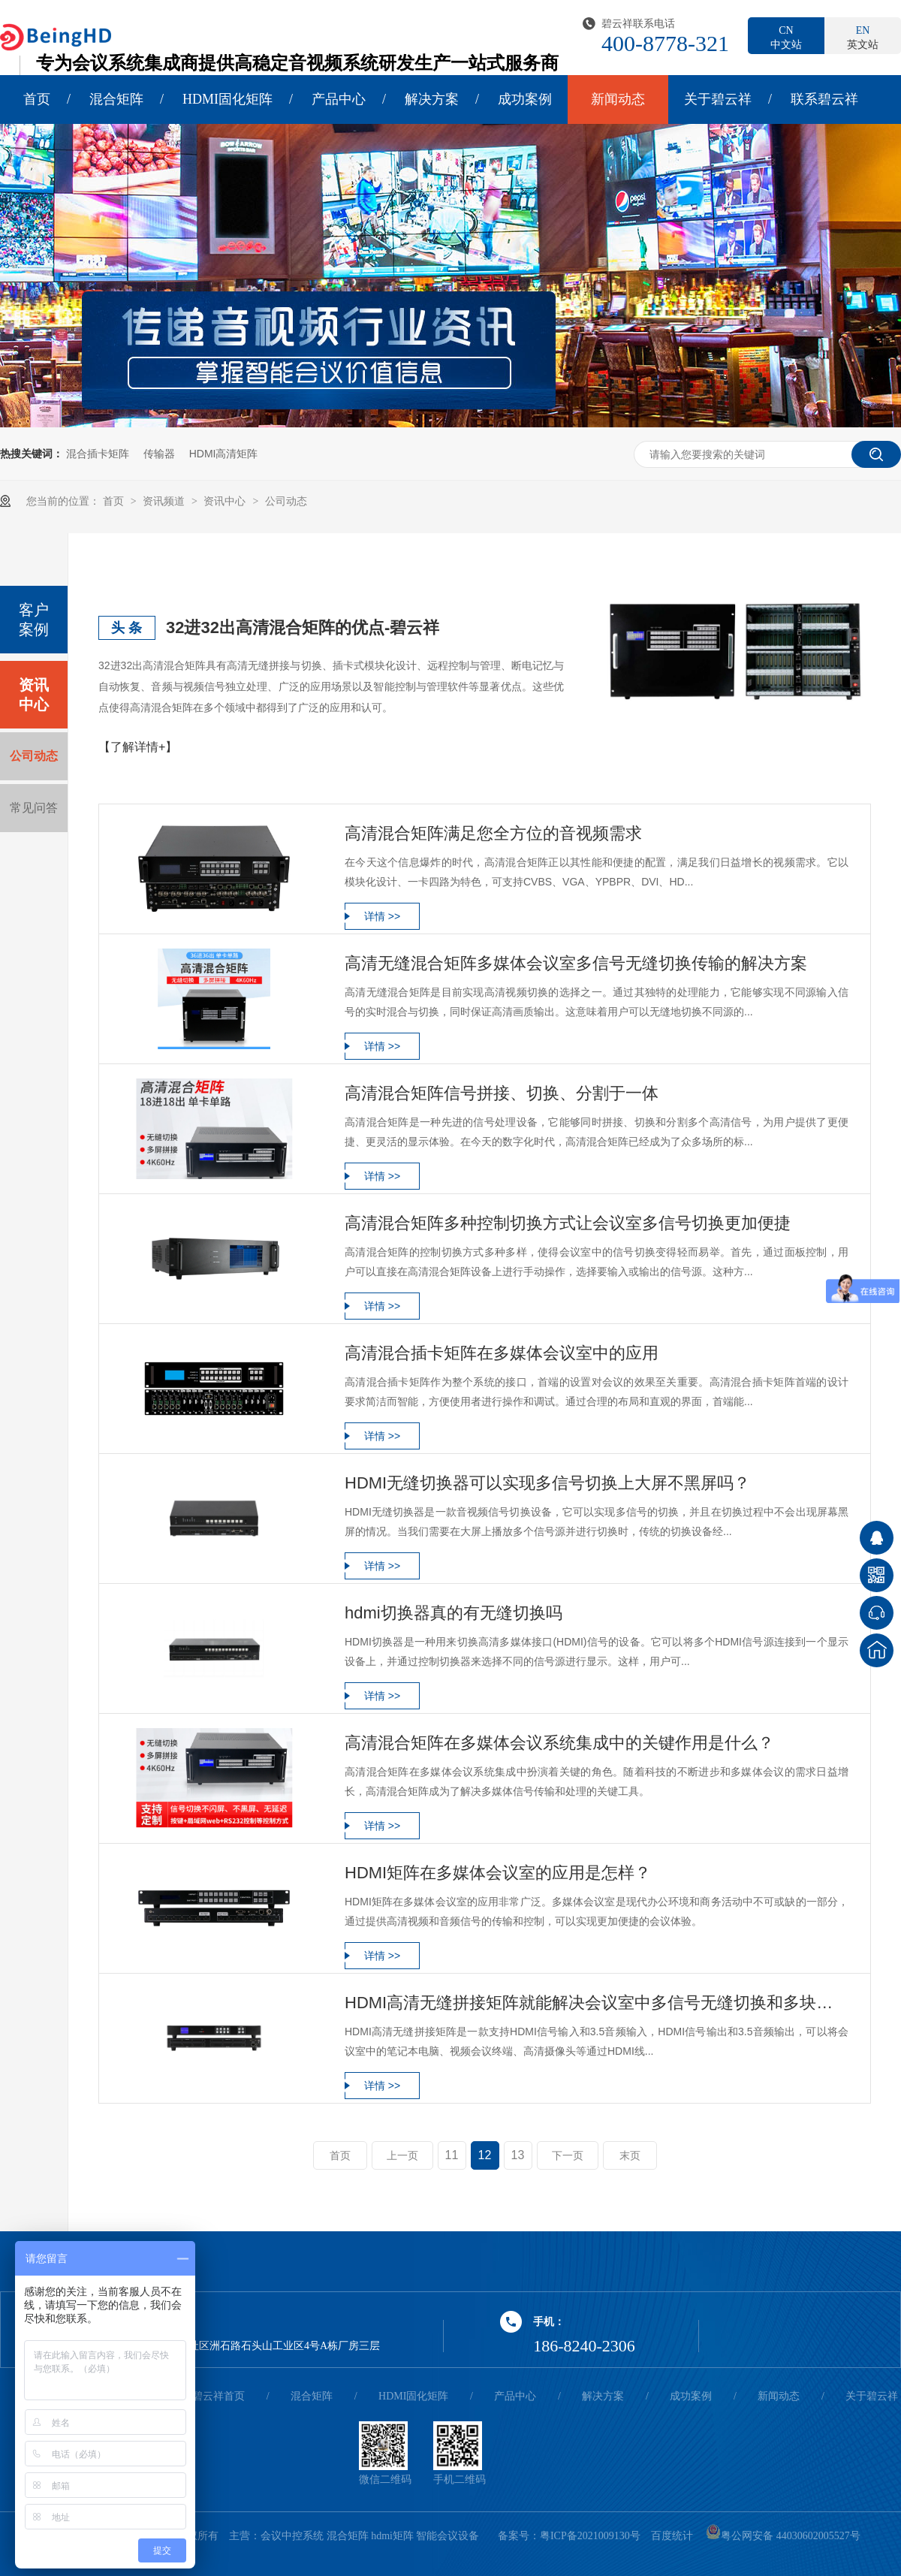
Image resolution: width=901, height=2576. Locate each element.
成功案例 (525, 99)
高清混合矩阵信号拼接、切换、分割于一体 (501, 1093)
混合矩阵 (116, 99)
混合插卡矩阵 (97, 454)
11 (452, 2155)
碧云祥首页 (218, 2396)
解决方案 (432, 99)
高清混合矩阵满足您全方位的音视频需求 (493, 833)
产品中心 (339, 99)
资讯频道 (165, 501)
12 (485, 2155)
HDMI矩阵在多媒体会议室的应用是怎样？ (498, 1872)
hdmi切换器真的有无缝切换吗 (453, 1612)
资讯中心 (226, 501)
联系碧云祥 (824, 99)
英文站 (862, 36)
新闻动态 (618, 99)
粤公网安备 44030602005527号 (783, 2535)
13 (518, 2155)
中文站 (786, 36)
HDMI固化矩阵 (227, 99)
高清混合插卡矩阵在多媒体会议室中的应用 (501, 1353)
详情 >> (382, 916)
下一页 (567, 2155)
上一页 (402, 2155)
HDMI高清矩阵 (223, 454)
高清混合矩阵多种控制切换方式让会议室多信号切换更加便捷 (568, 1223)
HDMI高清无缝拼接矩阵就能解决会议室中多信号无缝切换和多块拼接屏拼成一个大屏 (596, 2002)
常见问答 (34, 807)
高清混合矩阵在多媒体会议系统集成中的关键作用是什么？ (559, 1742)
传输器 (159, 454)
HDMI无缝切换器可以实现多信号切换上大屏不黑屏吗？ (547, 1483)
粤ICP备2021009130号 (590, 2535)
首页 (36, 99)
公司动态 (286, 501)
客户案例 (34, 620)
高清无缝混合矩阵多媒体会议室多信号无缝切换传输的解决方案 (576, 963)
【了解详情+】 (137, 747)
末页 (629, 2155)
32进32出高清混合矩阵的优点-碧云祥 (302, 627)
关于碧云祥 (718, 99)
